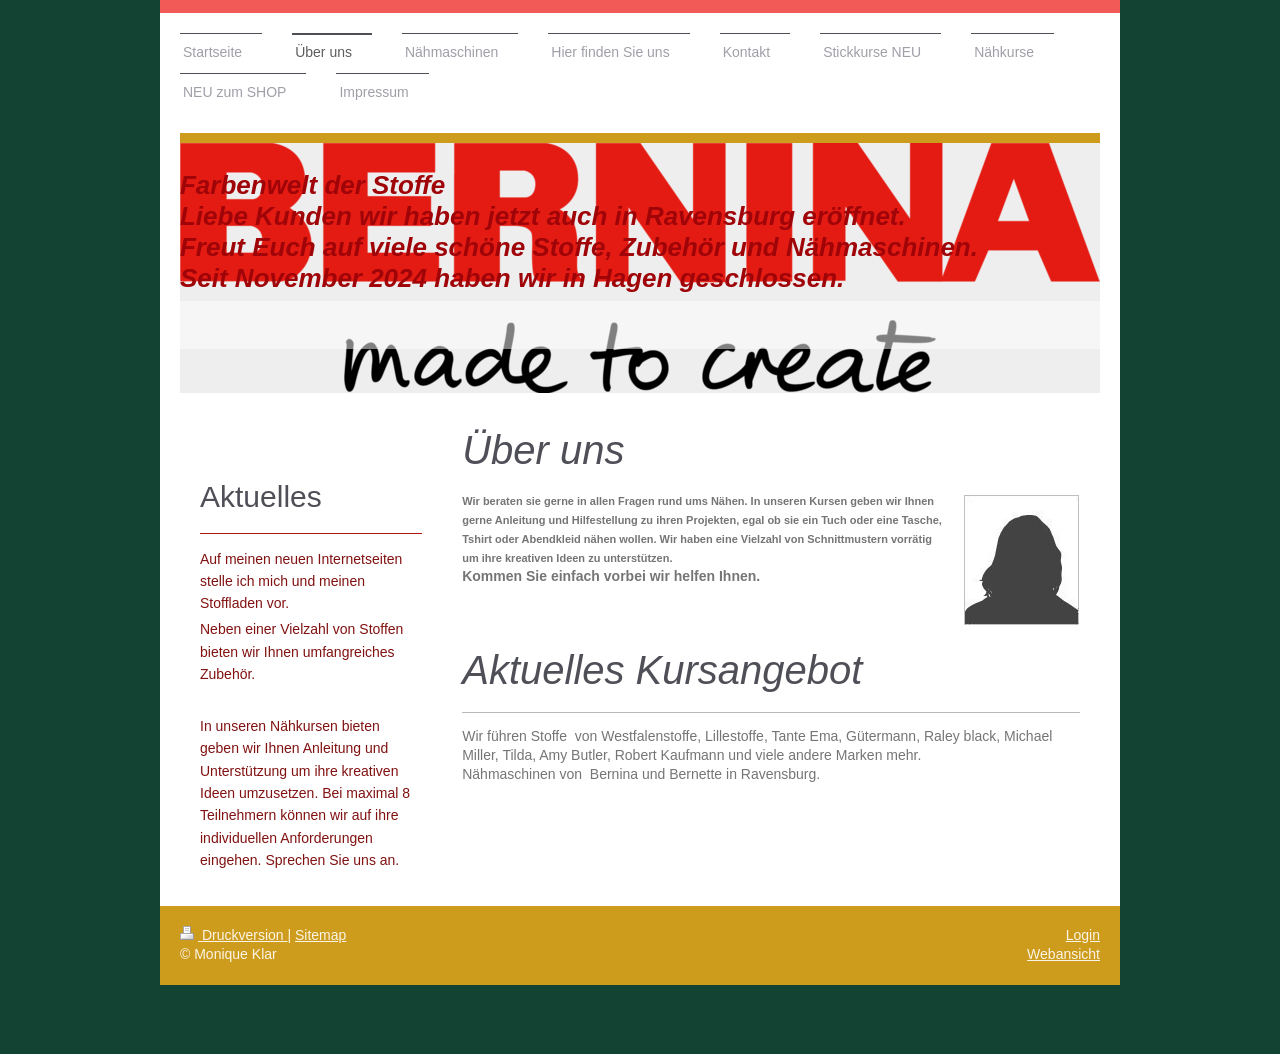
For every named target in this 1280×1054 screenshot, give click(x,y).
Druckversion (233, 935)
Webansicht (1063, 954)
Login (1083, 935)
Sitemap (320, 935)
